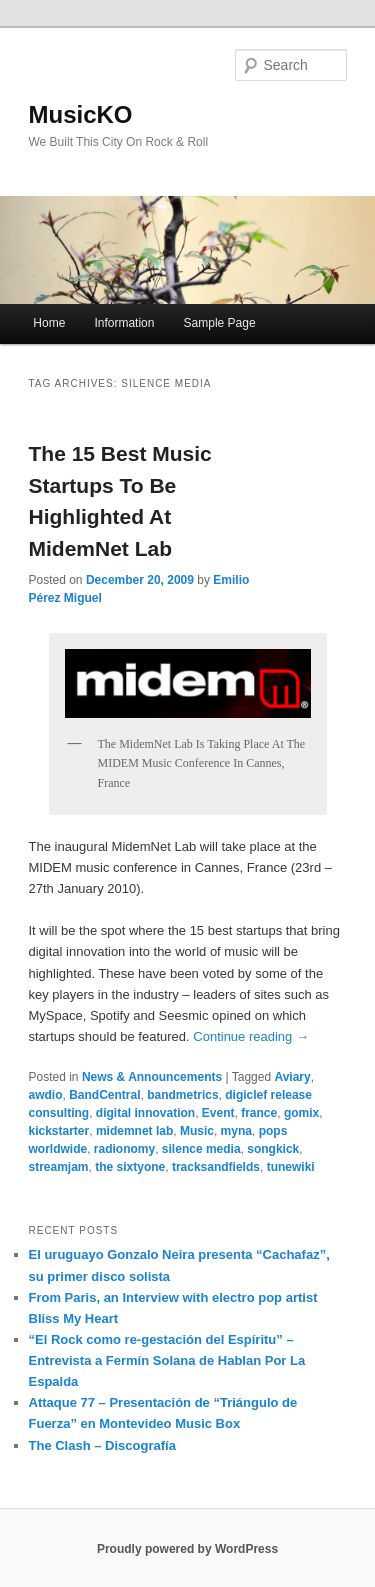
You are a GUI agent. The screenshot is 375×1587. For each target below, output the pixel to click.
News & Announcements (152, 1077)
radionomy (124, 1149)
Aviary (292, 1077)
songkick (273, 1149)
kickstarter (59, 1131)
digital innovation (145, 1113)
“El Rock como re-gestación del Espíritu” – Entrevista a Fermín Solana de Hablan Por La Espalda (167, 1360)
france (259, 1113)
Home (49, 323)
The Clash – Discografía (102, 1445)
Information (124, 323)
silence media (201, 1149)
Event (218, 1113)
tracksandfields (216, 1167)
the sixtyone (130, 1167)
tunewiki (291, 1167)
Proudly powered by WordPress (187, 1549)
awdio (46, 1095)
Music (197, 1131)
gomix (301, 1113)
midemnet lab (134, 1131)
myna (236, 1131)
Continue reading (251, 1036)
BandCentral (104, 1095)
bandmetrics (182, 1095)
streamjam (59, 1167)
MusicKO (81, 114)
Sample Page (220, 323)
